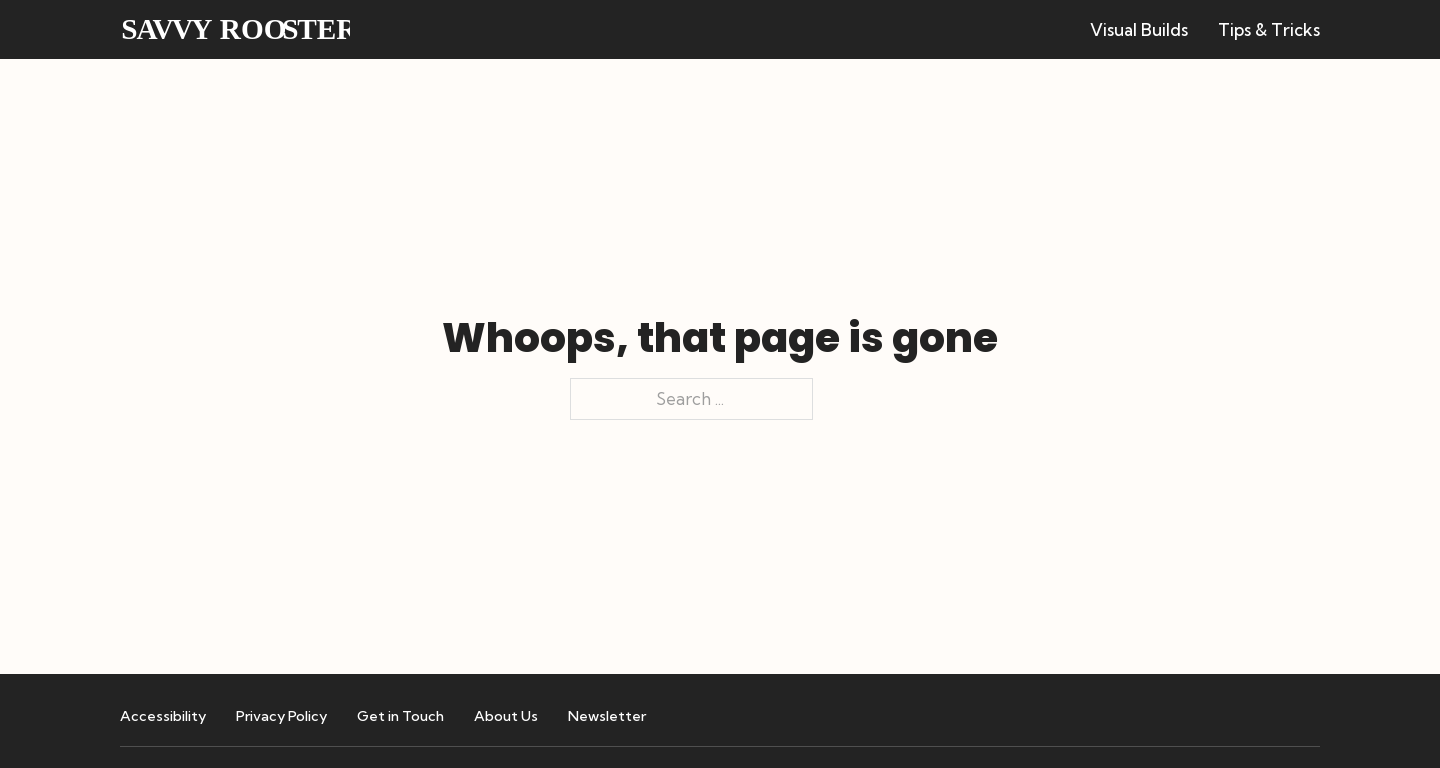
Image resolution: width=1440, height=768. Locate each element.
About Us (506, 716)
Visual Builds (1139, 29)
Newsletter (607, 716)
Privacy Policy (281, 716)
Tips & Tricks (1269, 29)
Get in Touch (400, 716)
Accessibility (163, 716)
